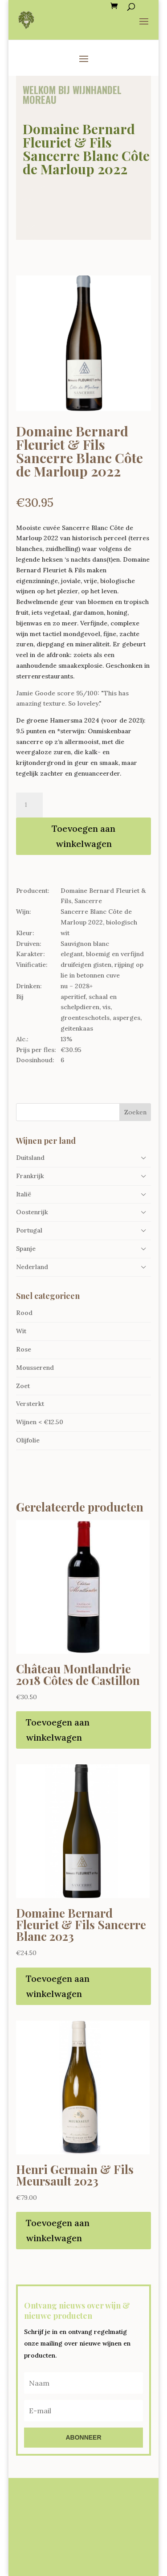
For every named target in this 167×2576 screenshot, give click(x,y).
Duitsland (30, 1158)
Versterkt (30, 1404)
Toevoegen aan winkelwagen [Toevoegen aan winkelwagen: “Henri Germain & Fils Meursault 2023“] (58, 2230)
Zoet (23, 1386)
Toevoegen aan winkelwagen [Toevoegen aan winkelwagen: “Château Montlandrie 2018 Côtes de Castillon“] (58, 1730)
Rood (24, 1313)
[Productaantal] (29, 805)
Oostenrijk (32, 1212)
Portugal (29, 1230)
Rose (23, 1349)
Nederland (32, 1267)
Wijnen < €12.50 (39, 1422)
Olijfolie (28, 1440)
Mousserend (35, 1368)
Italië (23, 1194)
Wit (21, 1331)
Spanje (26, 1249)
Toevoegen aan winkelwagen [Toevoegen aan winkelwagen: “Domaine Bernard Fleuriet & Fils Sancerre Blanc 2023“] (58, 1986)
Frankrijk (30, 1176)
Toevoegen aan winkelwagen (83, 836)
